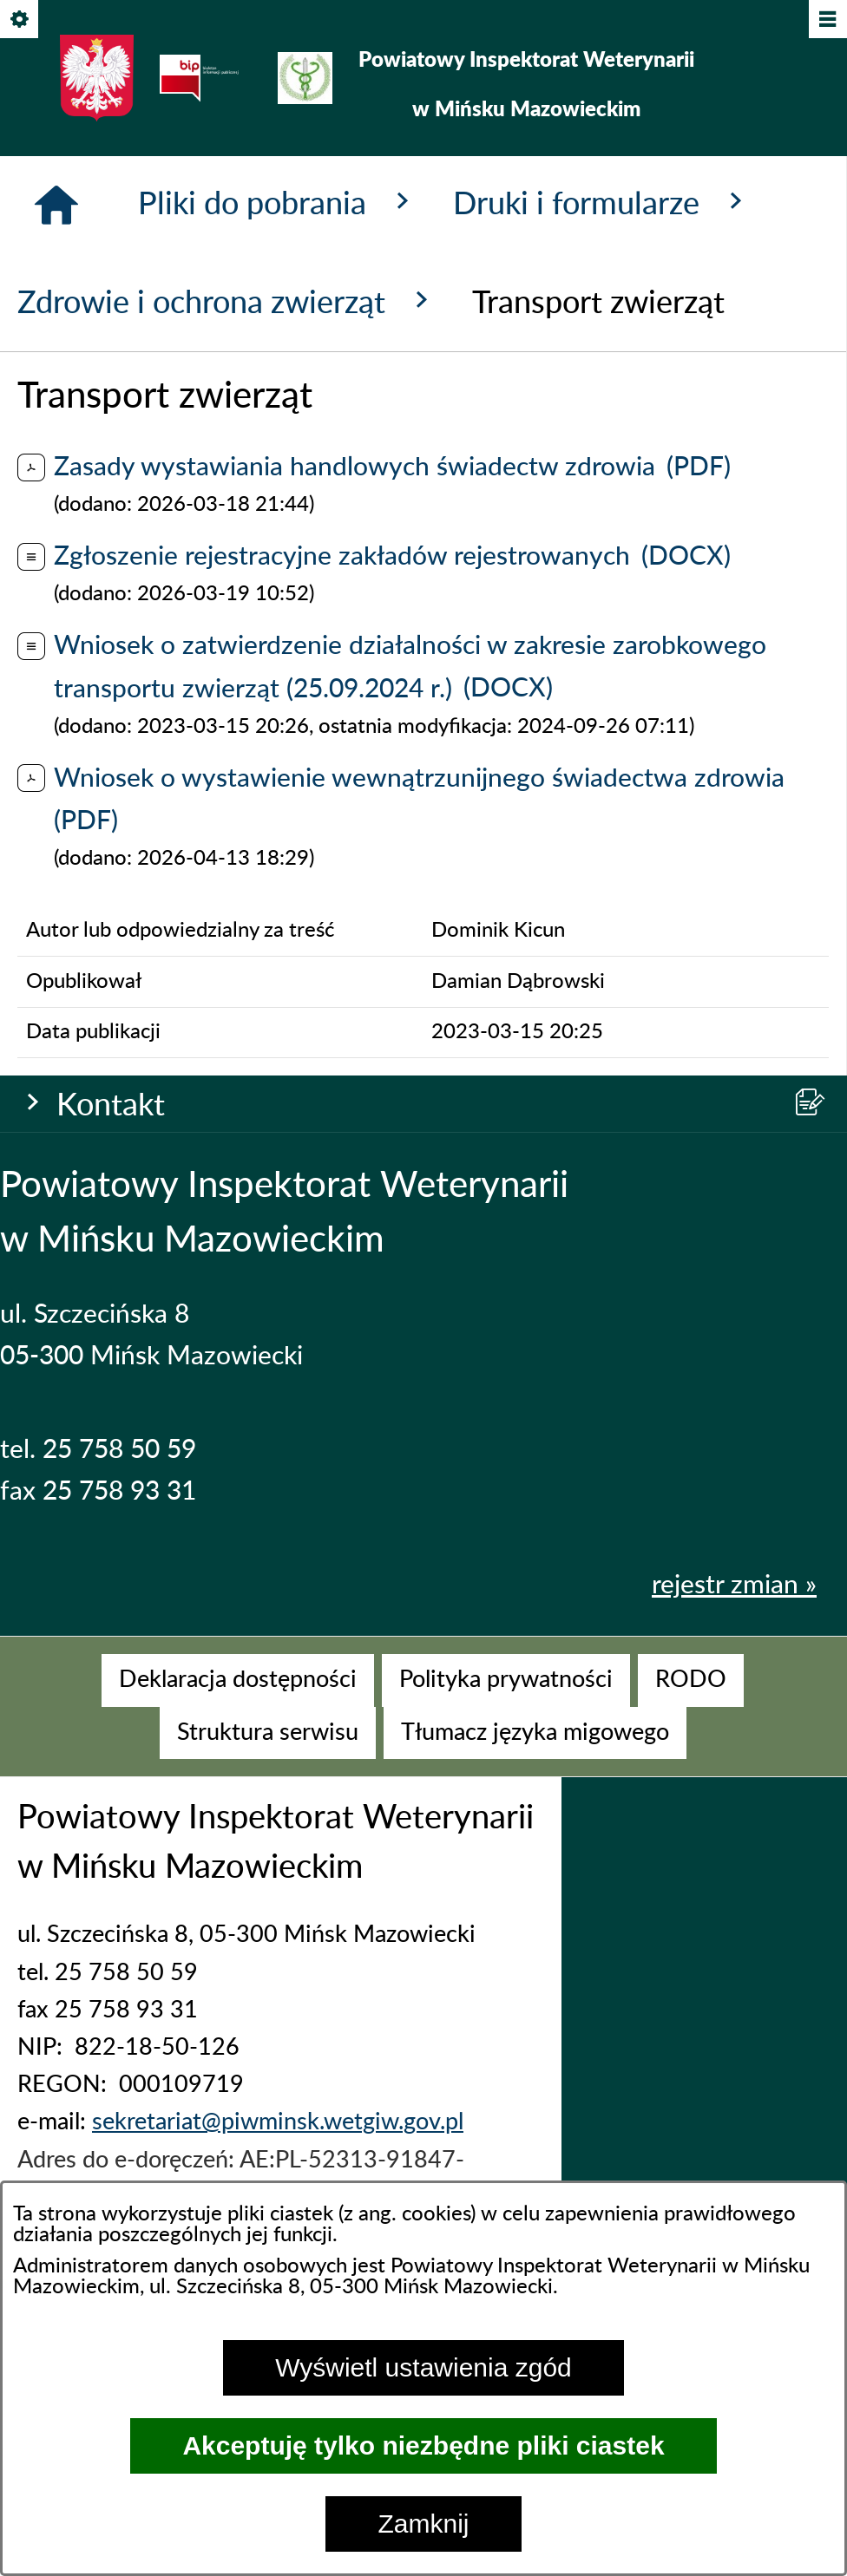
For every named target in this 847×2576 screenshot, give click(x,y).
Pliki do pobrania (278, 763)
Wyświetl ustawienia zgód (423, 2367)
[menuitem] (238, 1705)
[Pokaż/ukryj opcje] (20, 20)
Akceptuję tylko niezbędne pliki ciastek (423, 2445)
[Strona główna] (56, 765)
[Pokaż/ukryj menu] (826, 20)
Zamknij (423, 2523)
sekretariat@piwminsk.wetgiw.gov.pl (277, 2147)
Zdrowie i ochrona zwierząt (227, 861)
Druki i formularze (602, 763)
